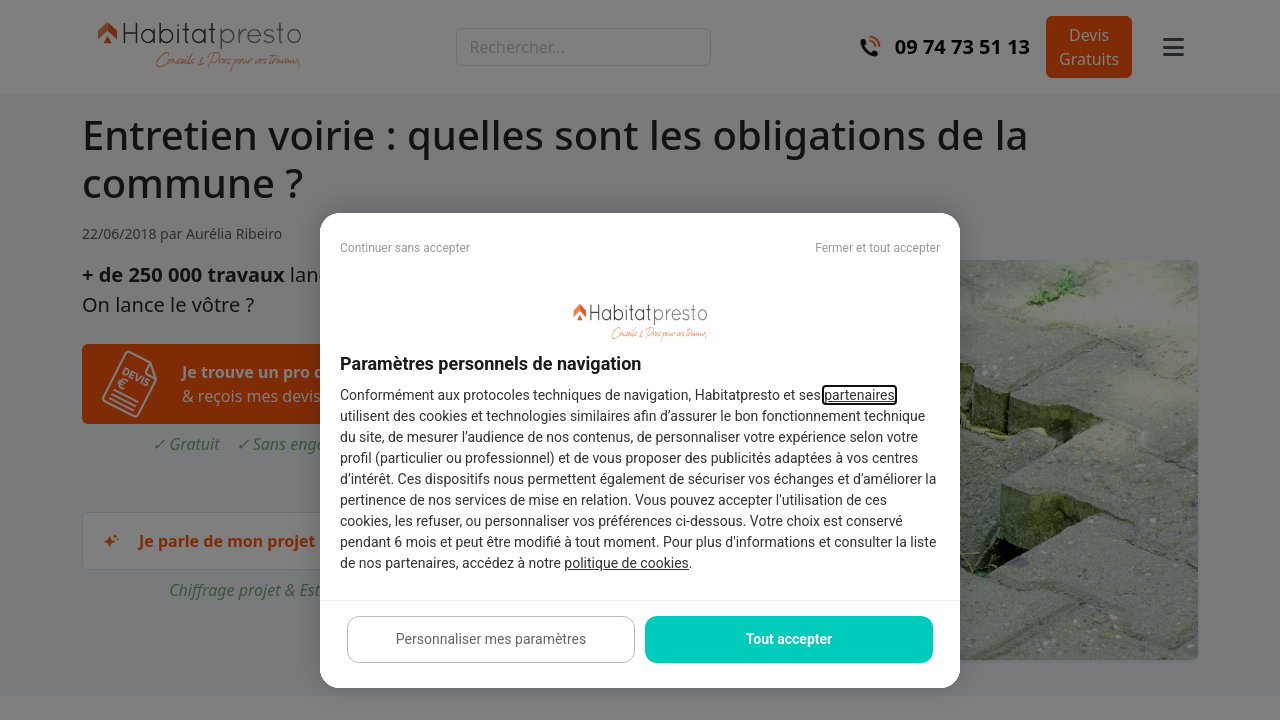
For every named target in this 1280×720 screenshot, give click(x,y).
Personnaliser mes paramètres (491, 639)
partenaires (859, 395)
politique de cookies (626, 563)
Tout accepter (789, 639)
